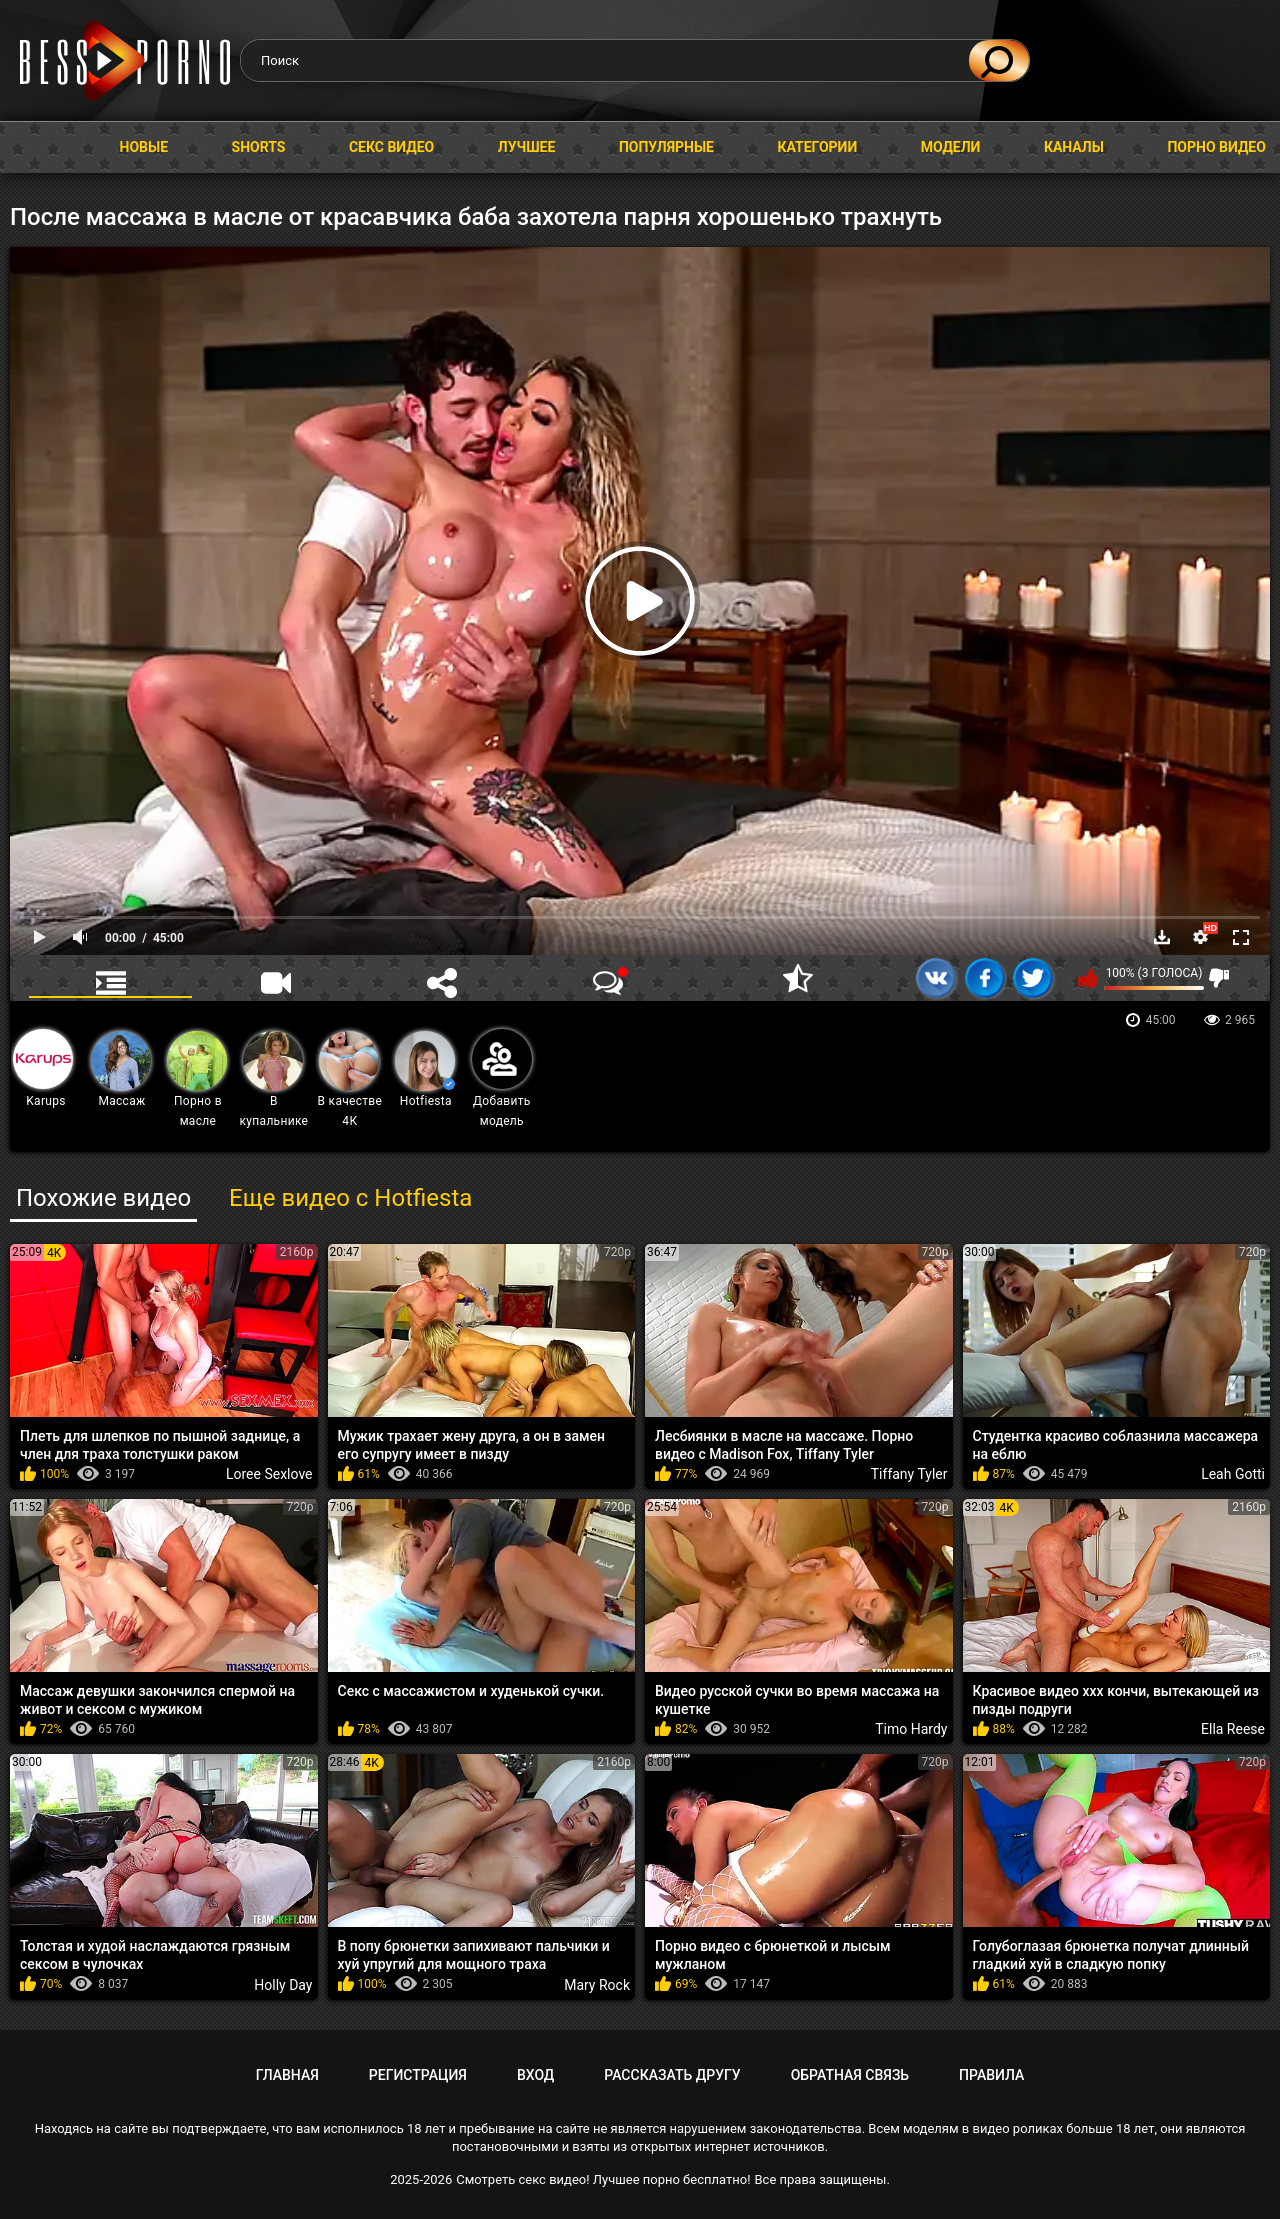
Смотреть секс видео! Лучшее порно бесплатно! (603, 2179)
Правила (991, 2075)
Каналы (1074, 147)
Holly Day (283, 1985)
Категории (817, 147)
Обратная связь (850, 2075)
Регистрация (418, 2075)
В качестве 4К (350, 1079)
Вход (535, 2075)
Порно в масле (197, 1079)
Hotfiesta (425, 1069)
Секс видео (391, 147)
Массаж (121, 1069)
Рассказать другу (672, 2075)
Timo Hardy (911, 1729)
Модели (951, 147)
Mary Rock (597, 1985)
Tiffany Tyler (909, 1474)
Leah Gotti (1233, 1474)
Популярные (666, 147)
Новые (144, 147)
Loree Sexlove (269, 1474)
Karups (43, 1068)
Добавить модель (502, 1078)
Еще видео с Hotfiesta (350, 1198)
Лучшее (527, 147)
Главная (35, 147)
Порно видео (1216, 147)
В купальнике (274, 1079)
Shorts (259, 147)
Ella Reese (1233, 1729)
